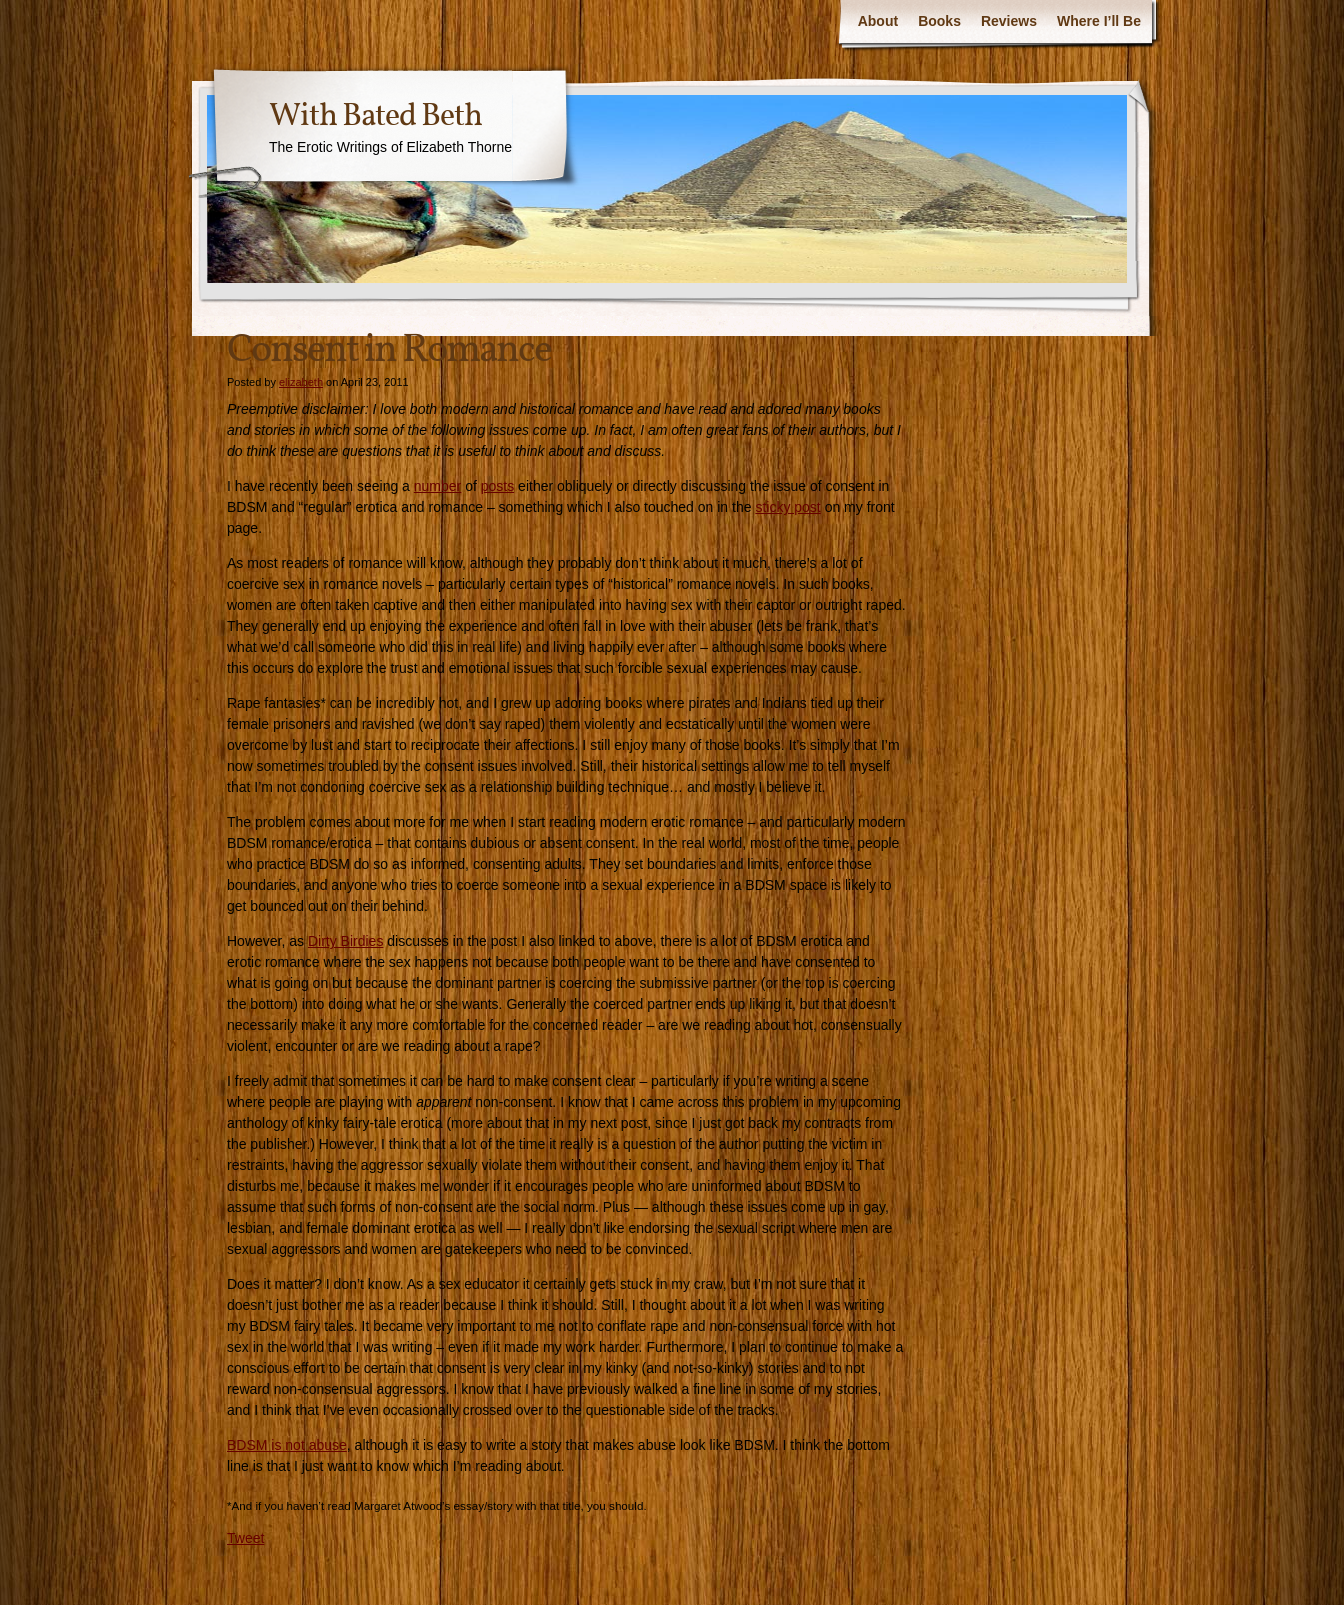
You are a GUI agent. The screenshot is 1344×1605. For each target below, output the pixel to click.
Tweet (245, 1538)
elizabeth (301, 382)
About (878, 21)
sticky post (787, 507)
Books (939, 21)
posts (497, 486)
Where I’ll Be (1099, 21)
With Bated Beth (375, 117)
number (437, 486)
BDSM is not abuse (287, 1445)
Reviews (1009, 21)
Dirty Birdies (345, 941)
